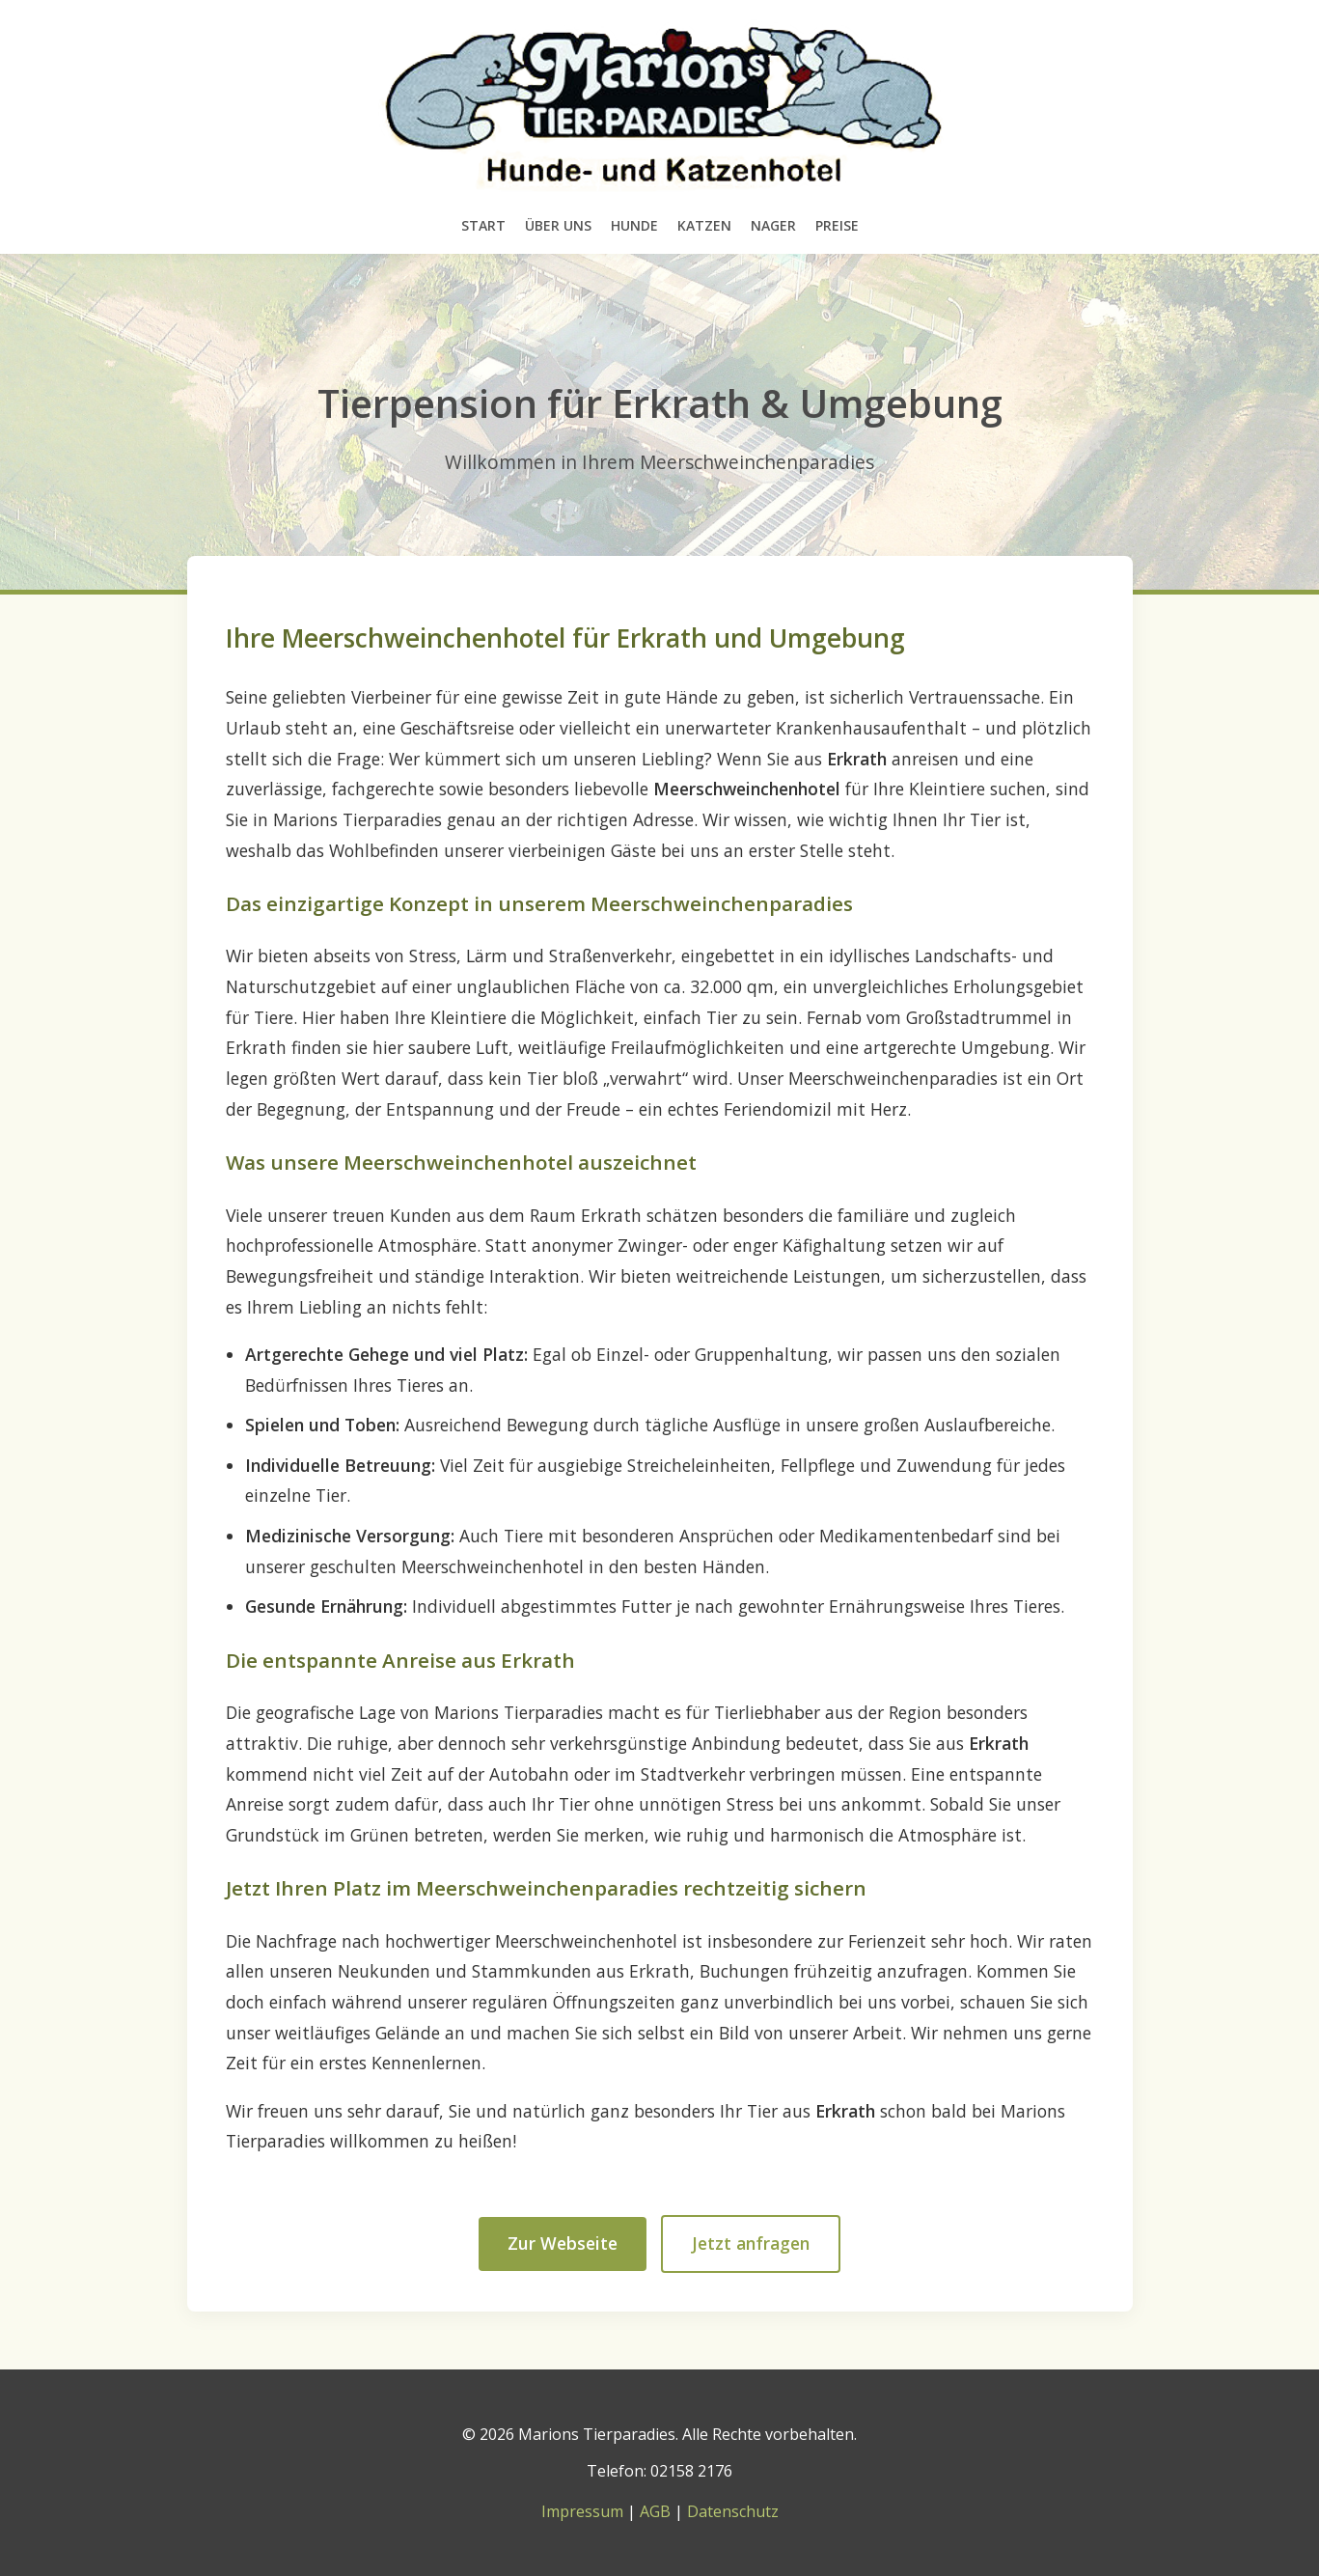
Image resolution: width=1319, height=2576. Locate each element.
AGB (655, 2511)
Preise (837, 225)
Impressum (582, 2511)
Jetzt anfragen (751, 2243)
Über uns (558, 225)
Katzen (704, 225)
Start (483, 225)
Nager (773, 225)
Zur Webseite (563, 2243)
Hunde (634, 225)
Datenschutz (733, 2511)
